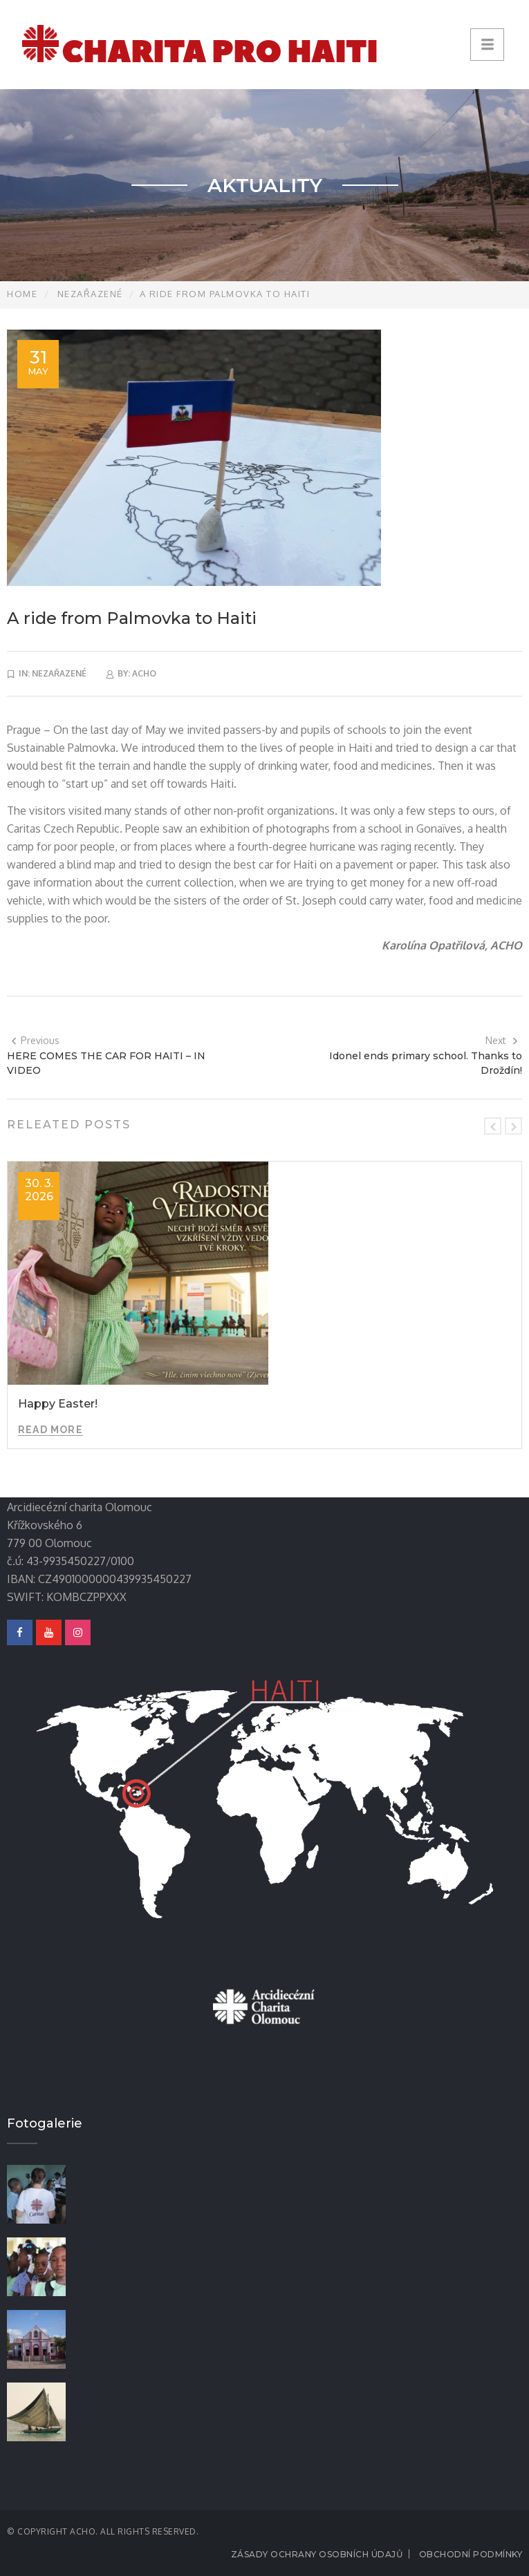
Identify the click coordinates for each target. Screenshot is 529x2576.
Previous (34, 1040)
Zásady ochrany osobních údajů (317, 2554)
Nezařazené (90, 293)
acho (144, 673)
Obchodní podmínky (471, 2554)
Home (22, 293)
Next (502, 1040)
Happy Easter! (58, 1403)
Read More (50, 1429)
